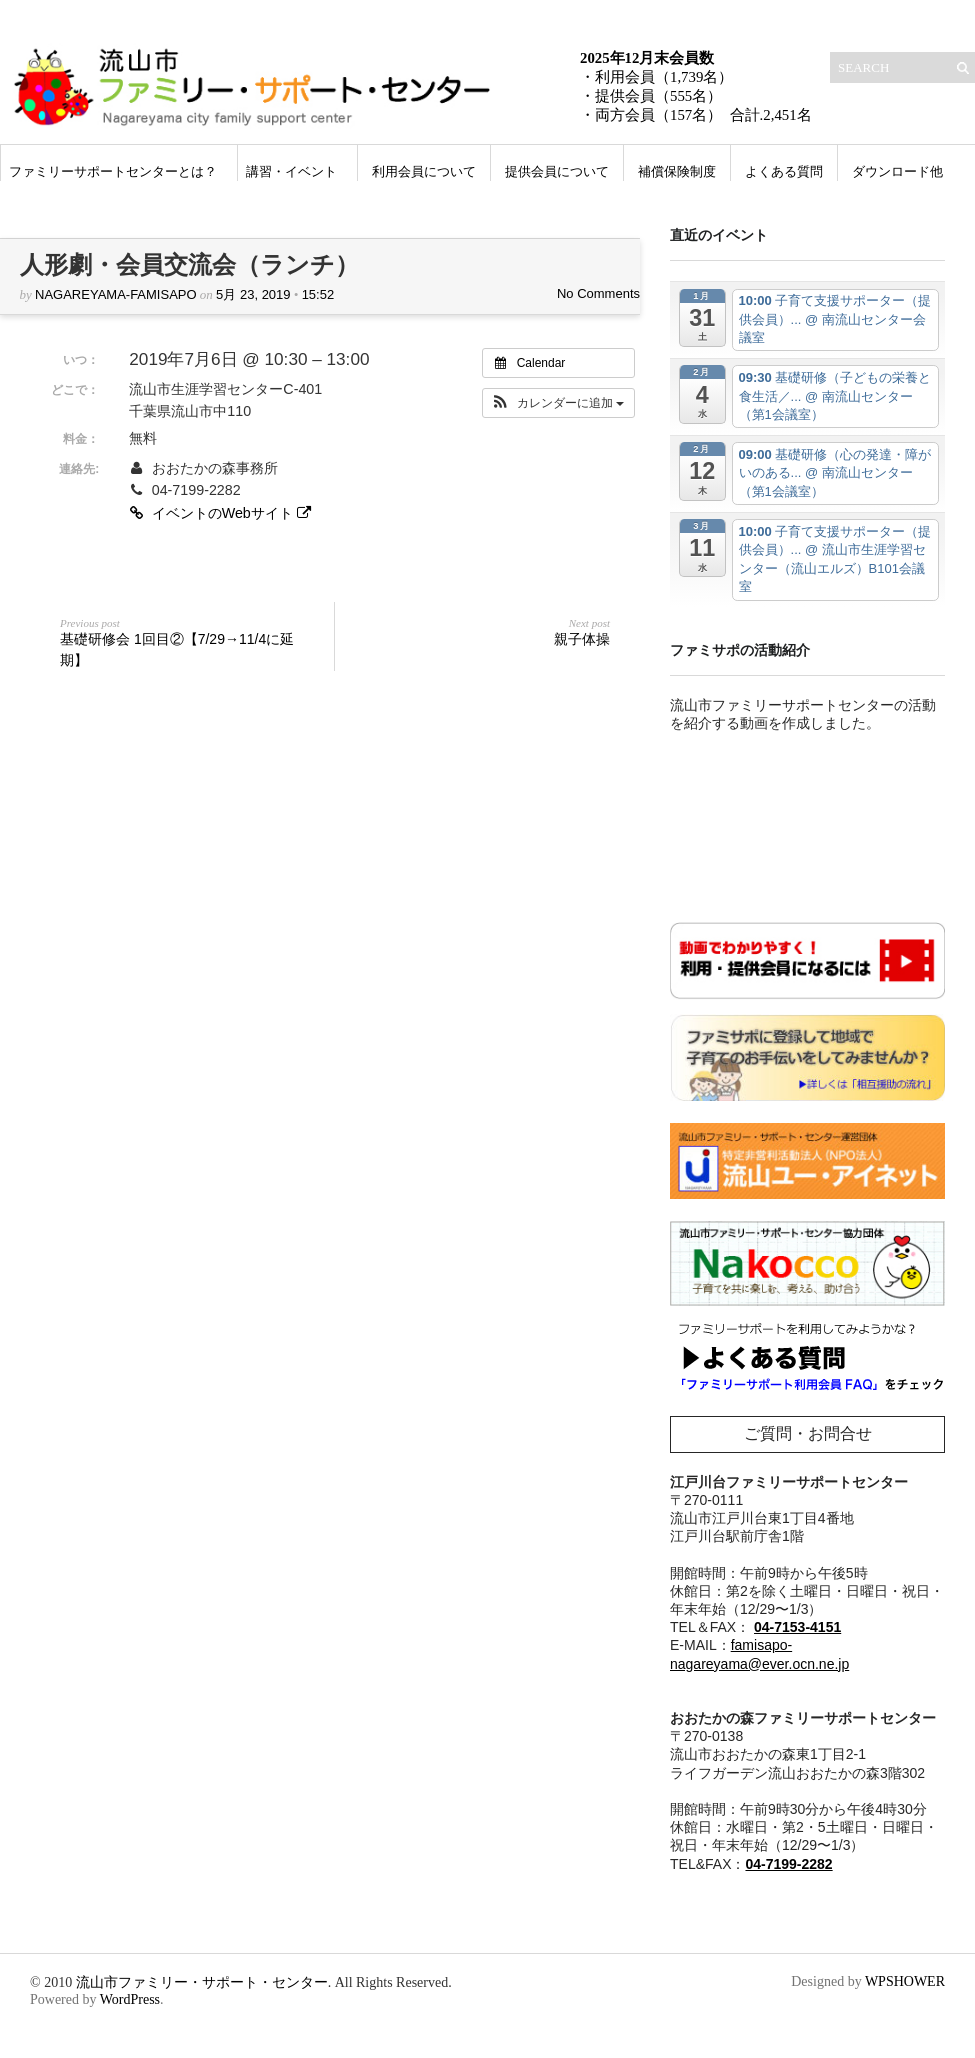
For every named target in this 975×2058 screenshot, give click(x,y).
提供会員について (557, 171)
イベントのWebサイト (222, 513)
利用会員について (424, 171)
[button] (558, 403)
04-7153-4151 (797, 1627)
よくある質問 (784, 171)
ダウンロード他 (897, 171)
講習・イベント (291, 171)
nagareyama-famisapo (116, 294)
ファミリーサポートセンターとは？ (113, 171)
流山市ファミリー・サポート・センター (202, 1982)
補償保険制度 (677, 171)
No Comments (598, 293)
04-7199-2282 (788, 1864)
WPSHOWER (905, 1981)
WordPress (130, 1999)
